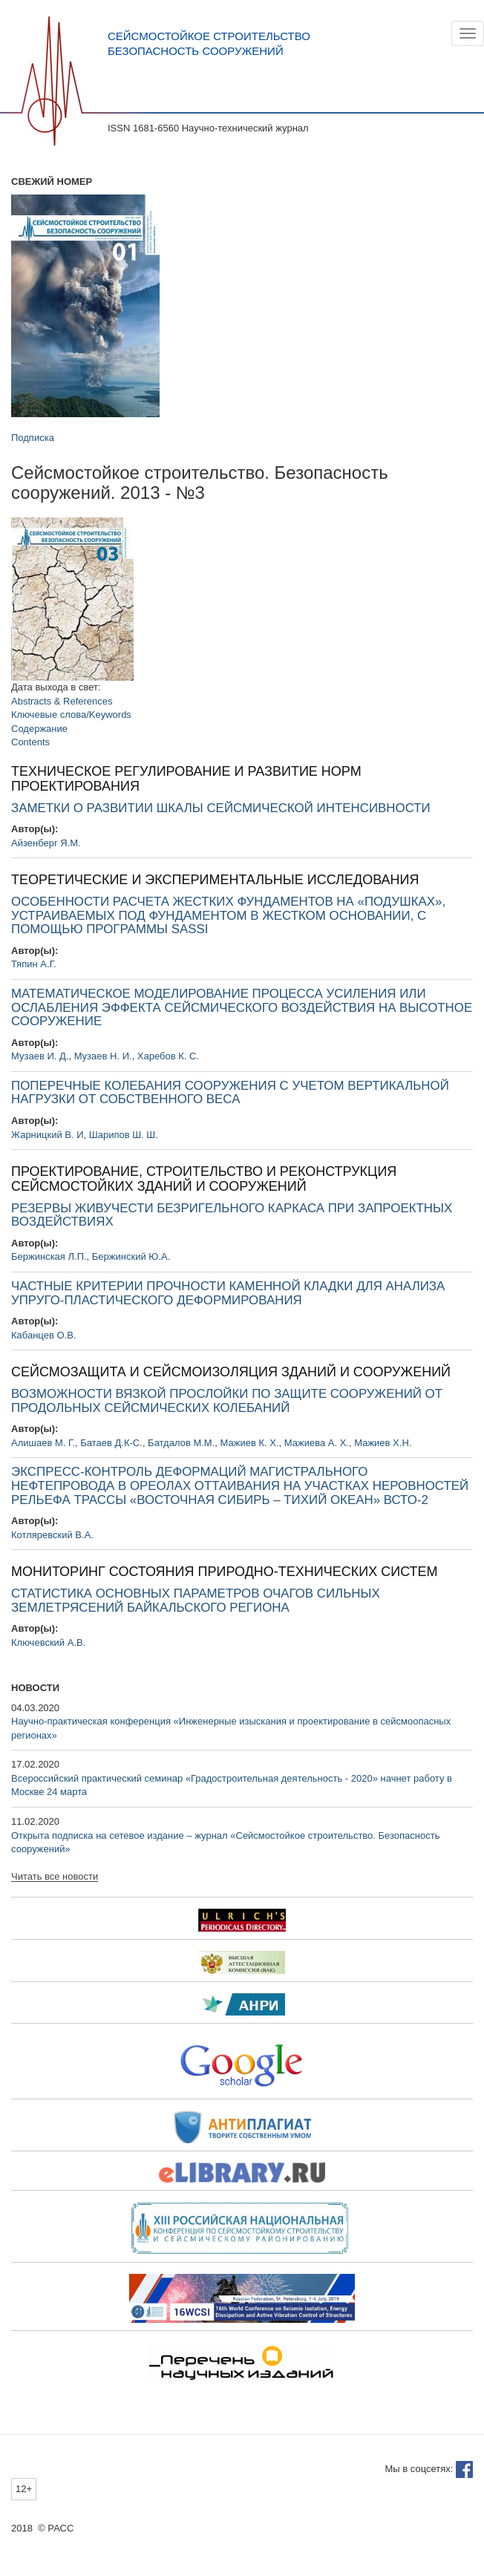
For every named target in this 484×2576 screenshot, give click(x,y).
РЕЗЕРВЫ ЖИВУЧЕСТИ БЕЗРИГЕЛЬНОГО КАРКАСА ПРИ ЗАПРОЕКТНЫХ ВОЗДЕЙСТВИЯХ (231, 1215)
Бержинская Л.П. (49, 1256)
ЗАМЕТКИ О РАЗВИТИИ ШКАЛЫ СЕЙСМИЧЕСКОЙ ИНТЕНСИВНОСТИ (221, 808)
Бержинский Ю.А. (131, 1256)
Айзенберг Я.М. (46, 843)
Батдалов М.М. (181, 1442)
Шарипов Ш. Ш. (123, 1134)
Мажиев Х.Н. (382, 1442)
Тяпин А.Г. (33, 964)
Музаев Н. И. (103, 1056)
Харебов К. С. (168, 1056)
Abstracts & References (62, 701)
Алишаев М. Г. (43, 1442)
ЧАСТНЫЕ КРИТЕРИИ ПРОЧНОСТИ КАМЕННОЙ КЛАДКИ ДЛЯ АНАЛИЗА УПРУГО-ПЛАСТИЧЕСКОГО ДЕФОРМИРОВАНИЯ (228, 1293)
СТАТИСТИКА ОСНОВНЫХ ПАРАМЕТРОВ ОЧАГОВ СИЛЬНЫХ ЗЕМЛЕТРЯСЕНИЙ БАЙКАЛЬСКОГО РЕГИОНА (195, 1600)
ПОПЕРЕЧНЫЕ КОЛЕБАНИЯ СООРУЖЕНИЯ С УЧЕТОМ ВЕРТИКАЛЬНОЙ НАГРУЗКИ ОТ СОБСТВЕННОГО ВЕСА (230, 1093)
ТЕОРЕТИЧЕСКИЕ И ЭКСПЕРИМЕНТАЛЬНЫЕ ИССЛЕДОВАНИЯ (215, 879)
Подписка (32, 437)
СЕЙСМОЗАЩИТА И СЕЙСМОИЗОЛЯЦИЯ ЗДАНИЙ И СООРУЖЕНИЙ (231, 1371)
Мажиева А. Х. (316, 1442)
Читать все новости (54, 1876)
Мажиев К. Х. (249, 1442)
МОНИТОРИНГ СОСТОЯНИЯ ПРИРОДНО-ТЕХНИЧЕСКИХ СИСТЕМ (224, 1571)
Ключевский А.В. (48, 1642)
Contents (30, 742)
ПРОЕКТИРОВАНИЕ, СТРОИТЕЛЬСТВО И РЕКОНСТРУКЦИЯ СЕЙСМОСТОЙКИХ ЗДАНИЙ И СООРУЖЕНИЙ (203, 1179)
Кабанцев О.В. (43, 1335)
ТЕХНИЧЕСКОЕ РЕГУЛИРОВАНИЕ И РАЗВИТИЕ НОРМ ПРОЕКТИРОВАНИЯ (186, 779)
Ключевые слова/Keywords (71, 714)
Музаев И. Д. (39, 1056)
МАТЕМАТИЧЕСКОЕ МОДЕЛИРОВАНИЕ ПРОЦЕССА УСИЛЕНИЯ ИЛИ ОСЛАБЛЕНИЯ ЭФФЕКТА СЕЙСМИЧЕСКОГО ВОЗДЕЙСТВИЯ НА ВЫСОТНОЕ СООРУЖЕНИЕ (241, 1007)
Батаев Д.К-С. (111, 1442)
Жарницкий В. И (47, 1134)
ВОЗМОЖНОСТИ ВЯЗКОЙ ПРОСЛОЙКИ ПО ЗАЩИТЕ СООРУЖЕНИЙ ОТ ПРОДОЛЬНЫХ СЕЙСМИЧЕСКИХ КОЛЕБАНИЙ (226, 1401)
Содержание (39, 728)
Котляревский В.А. (52, 1534)
